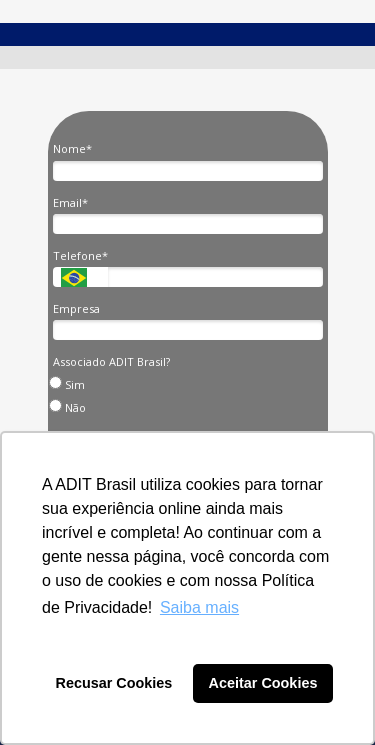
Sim (69, 384)
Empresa (76, 309)
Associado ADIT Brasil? (111, 362)
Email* (70, 203)
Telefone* (80, 256)
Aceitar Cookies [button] (263, 683)
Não (70, 407)
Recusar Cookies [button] (114, 683)
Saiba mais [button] (199, 607)
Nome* (72, 149)
